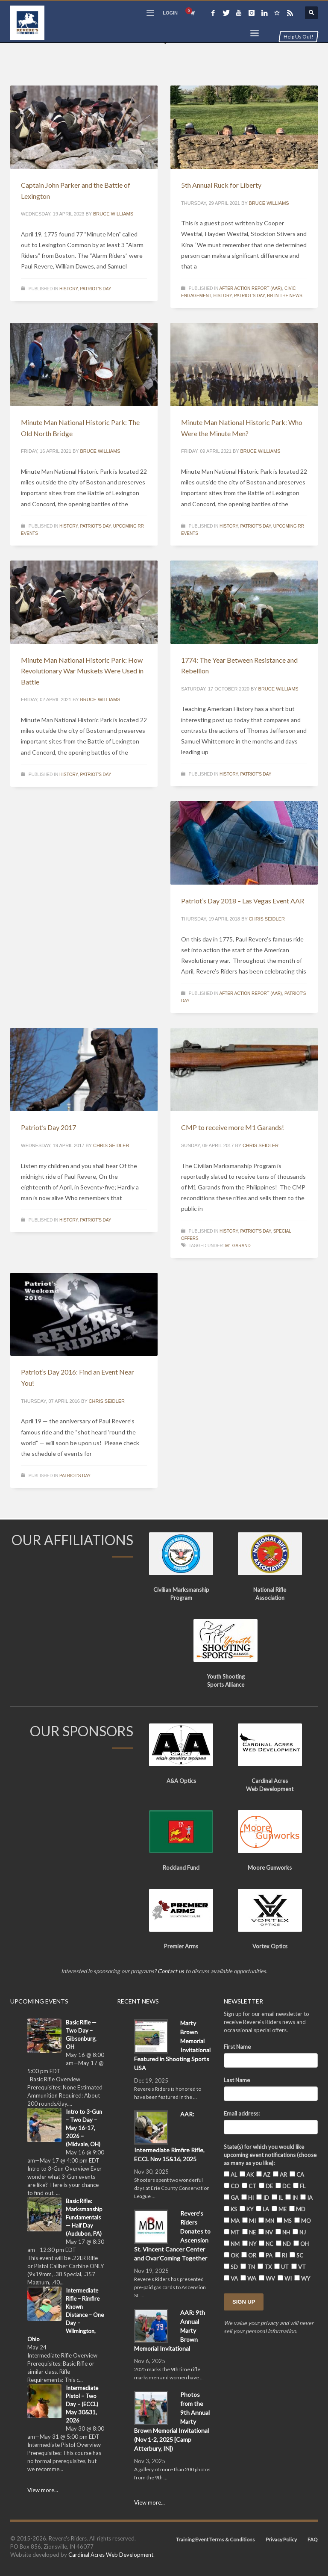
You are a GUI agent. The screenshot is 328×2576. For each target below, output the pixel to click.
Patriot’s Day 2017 (48, 1127)
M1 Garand (237, 1245)
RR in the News (284, 295)
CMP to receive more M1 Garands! (232, 1127)
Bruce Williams (113, 213)
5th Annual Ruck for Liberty (221, 185)
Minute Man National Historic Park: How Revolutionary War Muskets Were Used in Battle (82, 671)
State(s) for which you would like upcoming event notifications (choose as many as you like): (270, 2154)
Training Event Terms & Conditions (215, 2539)
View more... (42, 2490)
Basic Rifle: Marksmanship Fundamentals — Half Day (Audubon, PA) (84, 2217)
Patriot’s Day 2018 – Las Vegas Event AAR (242, 901)
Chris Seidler (267, 918)
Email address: (242, 2113)
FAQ (313, 2539)
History (68, 288)
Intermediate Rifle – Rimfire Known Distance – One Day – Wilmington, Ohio (65, 2315)
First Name (237, 2046)
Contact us (171, 1971)
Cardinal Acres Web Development (110, 2554)
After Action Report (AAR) (250, 288)
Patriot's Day (95, 288)
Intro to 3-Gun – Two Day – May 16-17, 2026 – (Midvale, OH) (84, 2128)
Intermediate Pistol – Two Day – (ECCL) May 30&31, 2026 (82, 2404)
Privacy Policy (281, 2539)
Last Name (237, 2080)
